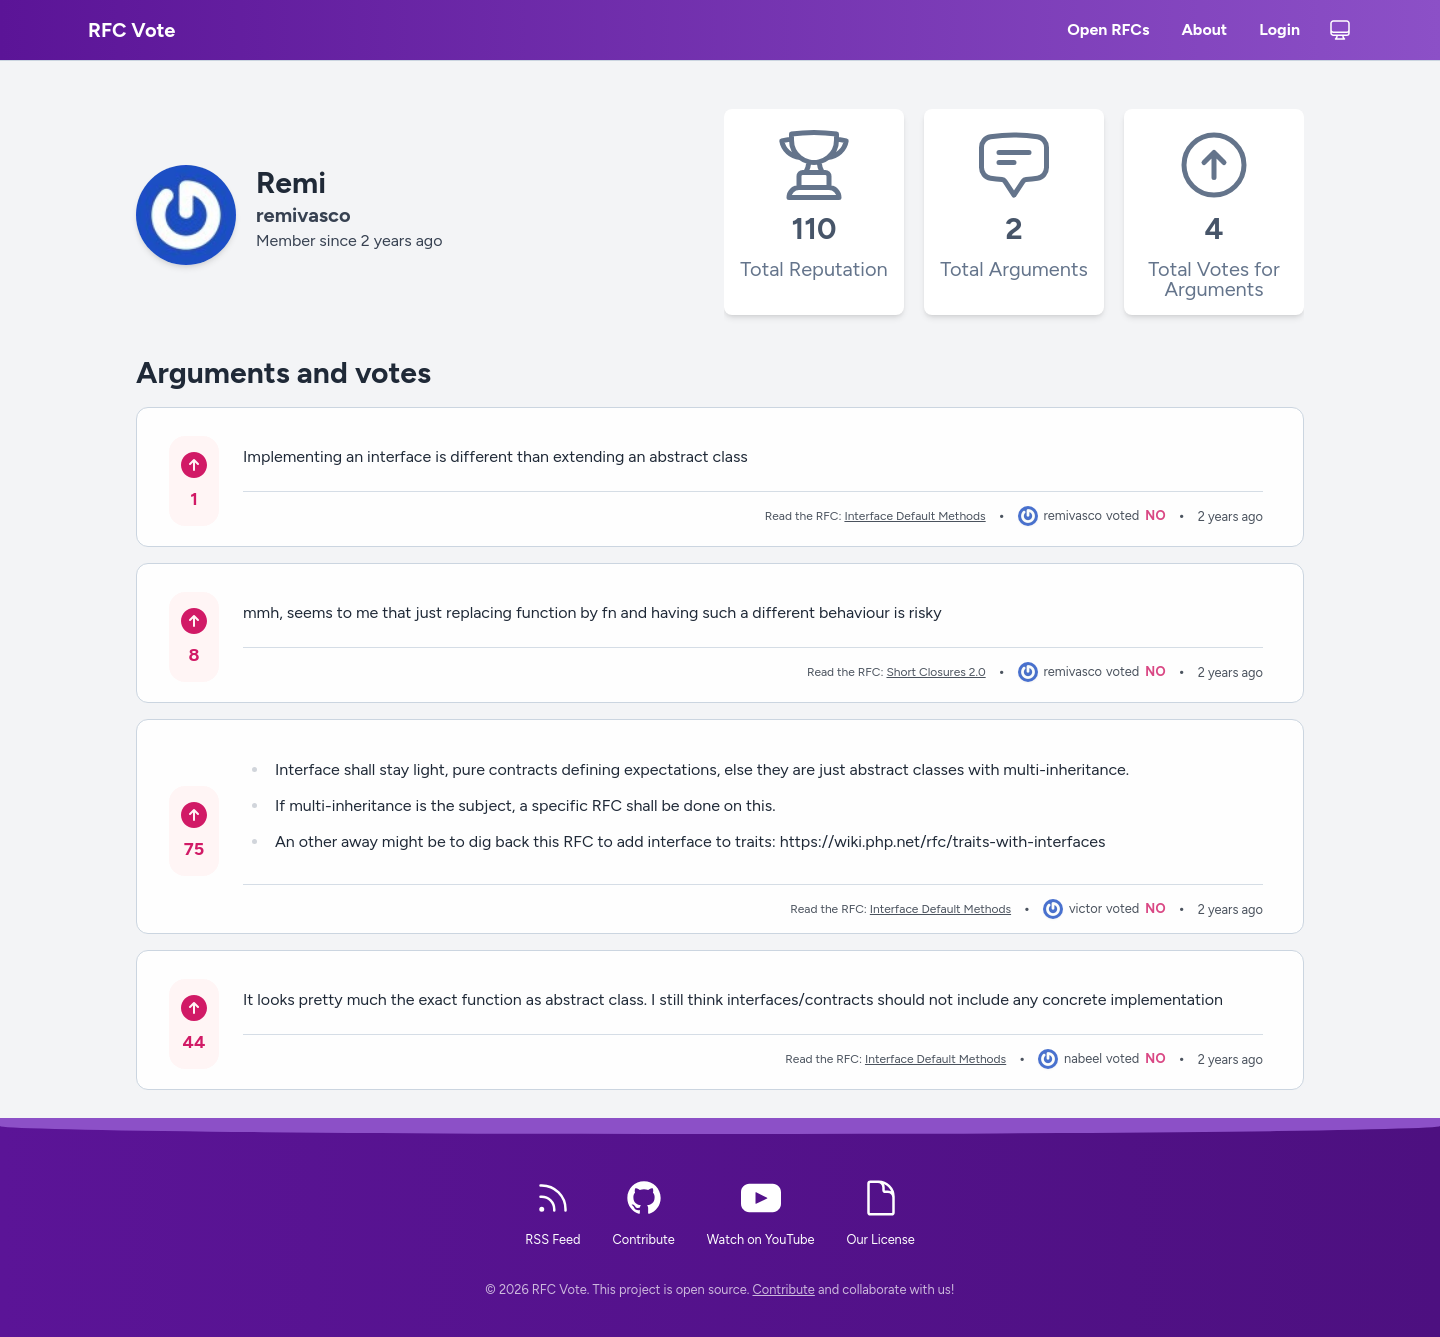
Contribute (784, 1289)
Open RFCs (1108, 32)
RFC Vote (131, 30)
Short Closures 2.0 (935, 672)
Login (1279, 32)
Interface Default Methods (914, 516)
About (1204, 32)
